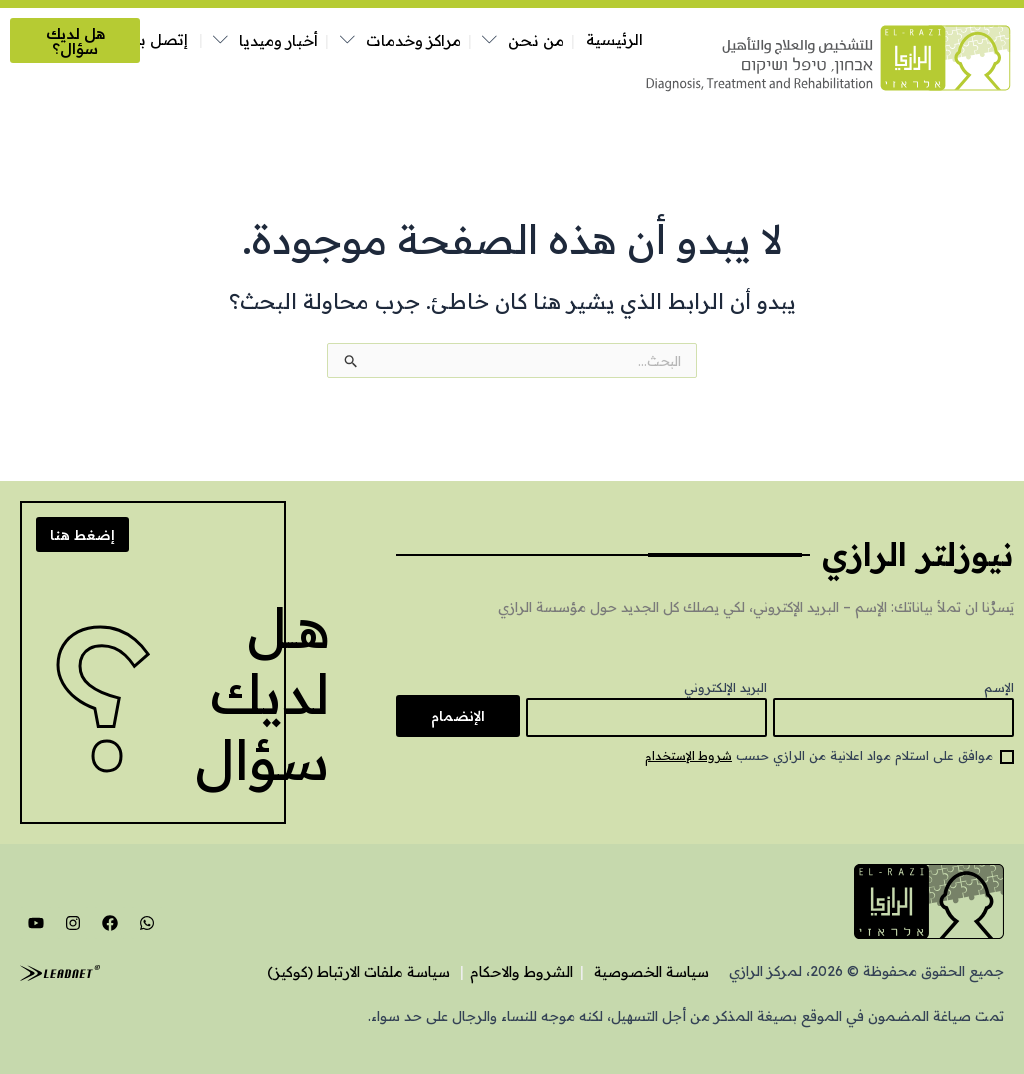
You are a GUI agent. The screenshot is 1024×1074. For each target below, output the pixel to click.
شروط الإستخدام (686, 756)
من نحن (536, 40)
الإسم (999, 686)
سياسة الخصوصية (643, 971)
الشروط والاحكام (502, 971)
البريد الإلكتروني (725, 686)
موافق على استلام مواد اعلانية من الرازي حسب (816, 756)
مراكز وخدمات (413, 40)
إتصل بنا (158, 39)
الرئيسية (614, 39)
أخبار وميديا (278, 40)
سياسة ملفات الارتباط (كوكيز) (325, 971)
